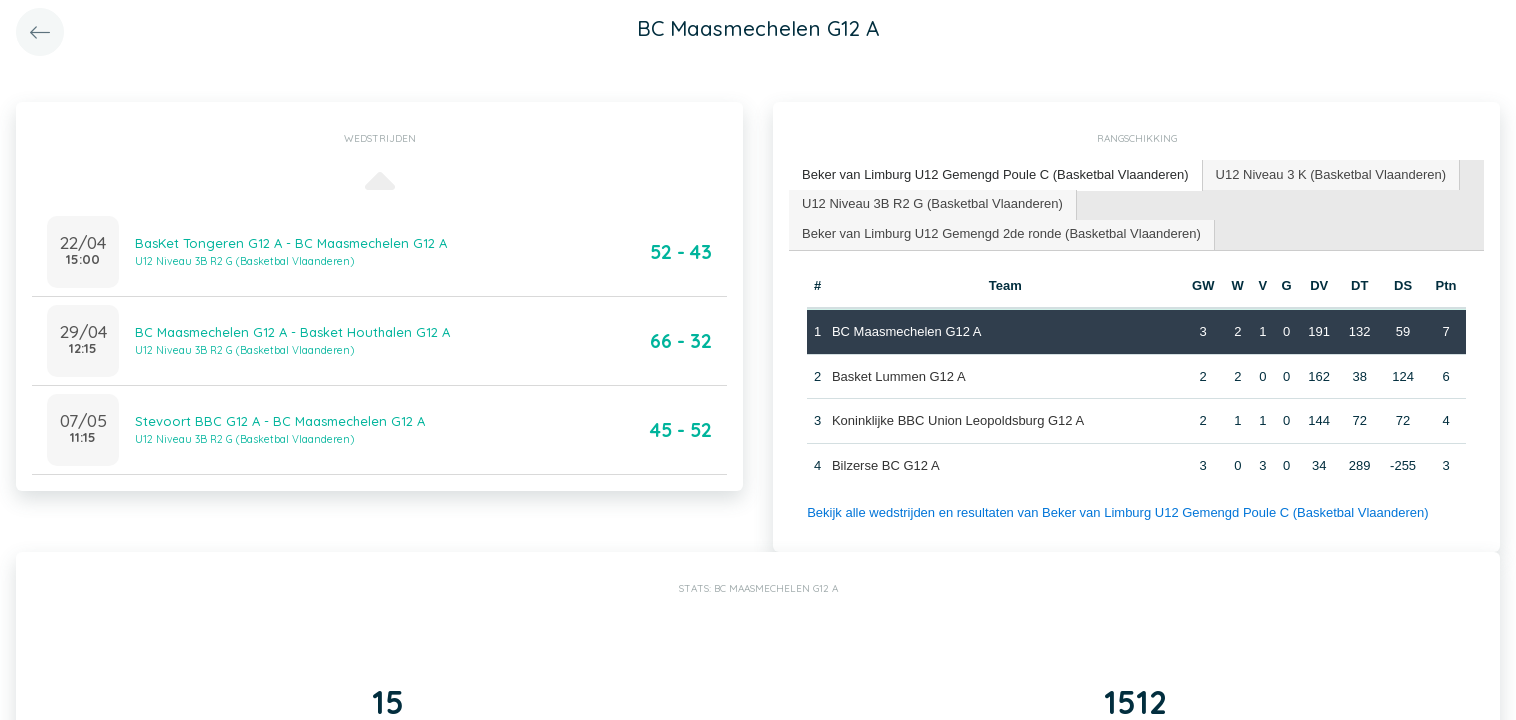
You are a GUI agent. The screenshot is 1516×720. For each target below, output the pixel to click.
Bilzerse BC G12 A (886, 465)
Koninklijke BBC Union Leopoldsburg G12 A (958, 420)
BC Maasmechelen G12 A (907, 331)
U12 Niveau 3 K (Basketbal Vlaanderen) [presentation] (1331, 174)
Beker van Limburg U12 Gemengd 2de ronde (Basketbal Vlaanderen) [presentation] (1001, 233)
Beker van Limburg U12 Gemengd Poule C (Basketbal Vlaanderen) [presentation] (995, 174)
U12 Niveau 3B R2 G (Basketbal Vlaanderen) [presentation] (932, 203)
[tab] (996, 175)
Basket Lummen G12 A (899, 376)
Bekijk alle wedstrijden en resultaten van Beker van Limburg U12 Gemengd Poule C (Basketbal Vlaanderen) (1117, 512)
